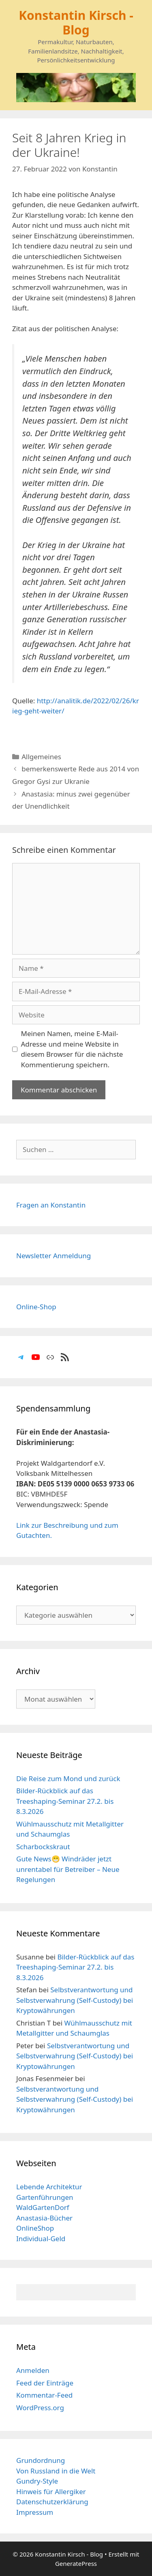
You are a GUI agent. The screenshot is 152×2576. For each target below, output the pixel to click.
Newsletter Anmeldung (53, 1255)
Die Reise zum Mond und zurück (68, 1778)
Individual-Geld (40, 2238)
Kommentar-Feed (44, 2395)
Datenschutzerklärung (52, 2501)
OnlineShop (35, 2228)
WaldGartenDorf (42, 2207)
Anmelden (32, 2370)
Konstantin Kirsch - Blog (76, 22)
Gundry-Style (37, 2481)
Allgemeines (41, 756)
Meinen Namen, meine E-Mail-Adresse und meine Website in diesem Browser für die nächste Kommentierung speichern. (72, 1049)
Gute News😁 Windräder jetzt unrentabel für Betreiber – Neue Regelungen (68, 1869)
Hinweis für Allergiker (51, 2491)
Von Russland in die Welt (55, 2470)
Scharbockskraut (43, 1846)
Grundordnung (40, 2460)
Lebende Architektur (49, 2186)
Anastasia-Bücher (44, 2218)
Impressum (34, 2512)
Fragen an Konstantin (51, 1205)
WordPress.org (40, 2407)
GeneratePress (76, 2563)
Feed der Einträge (44, 2383)
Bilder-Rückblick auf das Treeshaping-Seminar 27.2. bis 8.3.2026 (64, 1801)
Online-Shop (36, 1306)
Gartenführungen (44, 2197)
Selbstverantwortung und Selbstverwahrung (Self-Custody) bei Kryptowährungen (74, 2000)
